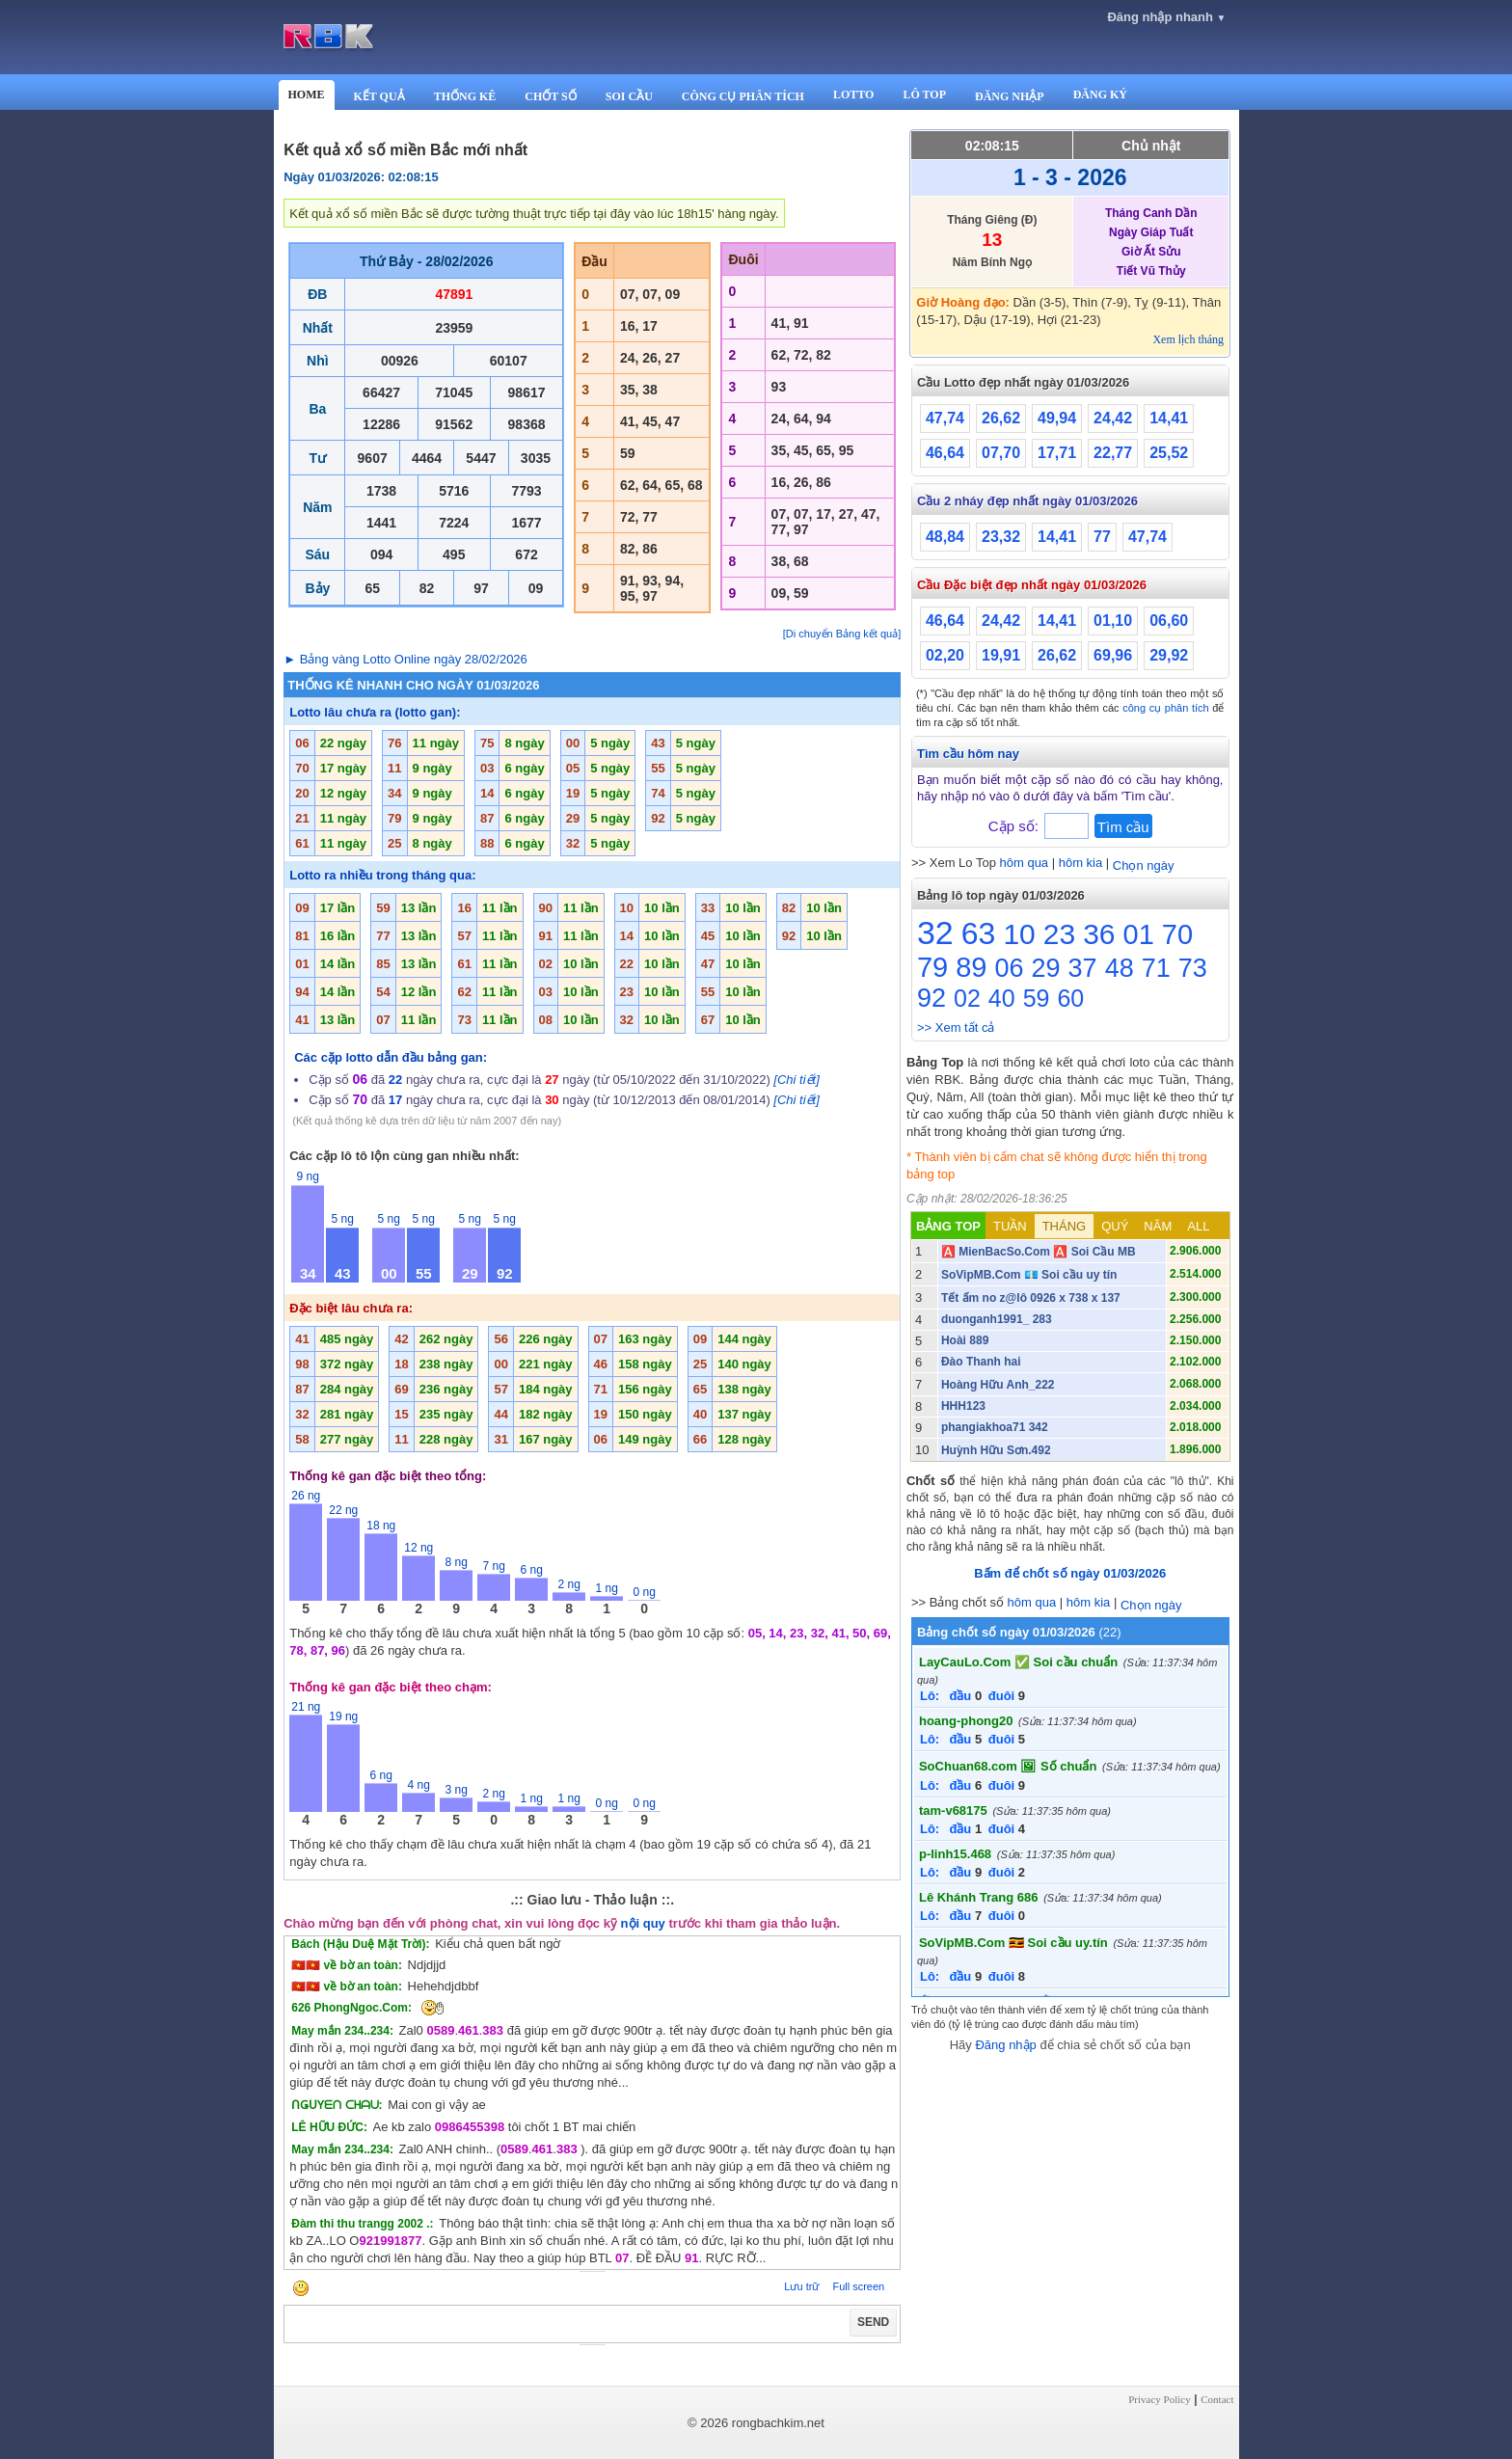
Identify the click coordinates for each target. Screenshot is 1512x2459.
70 (1177, 934)
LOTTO (853, 94)
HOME (306, 94)
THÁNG (1064, 1226)
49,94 (1057, 418)
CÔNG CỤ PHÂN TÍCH (743, 96)
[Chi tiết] (796, 1079)
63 (978, 933)
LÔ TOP (924, 94)
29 (1046, 968)
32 (935, 932)
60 (1070, 998)
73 (1192, 968)
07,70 (1001, 453)
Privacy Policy (1159, 2399)
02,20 (945, 655)
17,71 (1057, 453)
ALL (1198, 1226)
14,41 (1168, 418)
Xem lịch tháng (1188, 339)
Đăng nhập (1005, 2045)
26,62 (1001, 418)
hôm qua (1024, 862)
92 (931, 998)
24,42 (1113, 418)
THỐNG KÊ (465, 96)
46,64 (945, 453)
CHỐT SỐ (550, 96)
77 (1102, 536)
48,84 (945, 536)
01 (1138, 934)
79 (932, 967)
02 (967, 998)
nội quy (643, 1923)
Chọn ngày (1143, 865)
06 (1008, 968)
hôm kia (1081, 862)
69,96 (1113, 655)
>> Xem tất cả (955, 1027)
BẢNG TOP (948, 1226)
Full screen (858, 2286)
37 (1082, 968)
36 (1099, 934)
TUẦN (1010, 1226)
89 (971, 967)
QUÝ (1114, 1226)
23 (1059, 934)
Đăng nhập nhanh (1166, 17)
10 (1019, 934)
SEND (873, 2322)
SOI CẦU (629, 96)
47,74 (945, 418)
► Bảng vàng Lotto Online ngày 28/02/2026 (405, 659)
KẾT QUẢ (379, 96)
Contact (1217, 2399)
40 (1001, 998)
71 (1156, 968)
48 (1119, 968)
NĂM (1158, 1226)
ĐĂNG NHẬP (1009, 96)
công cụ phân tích (1165, 708)
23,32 (1001, 536)
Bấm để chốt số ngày (1070, 1573)
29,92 (1168, 655)
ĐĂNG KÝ (1100, 94)
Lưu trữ (801, 2286)
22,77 (1113, 453)
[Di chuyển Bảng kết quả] (842, 633)
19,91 (1001, 655)
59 (1036, 998)
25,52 (1168, 453)
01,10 (1113, 620)
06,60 (1168, 620)
